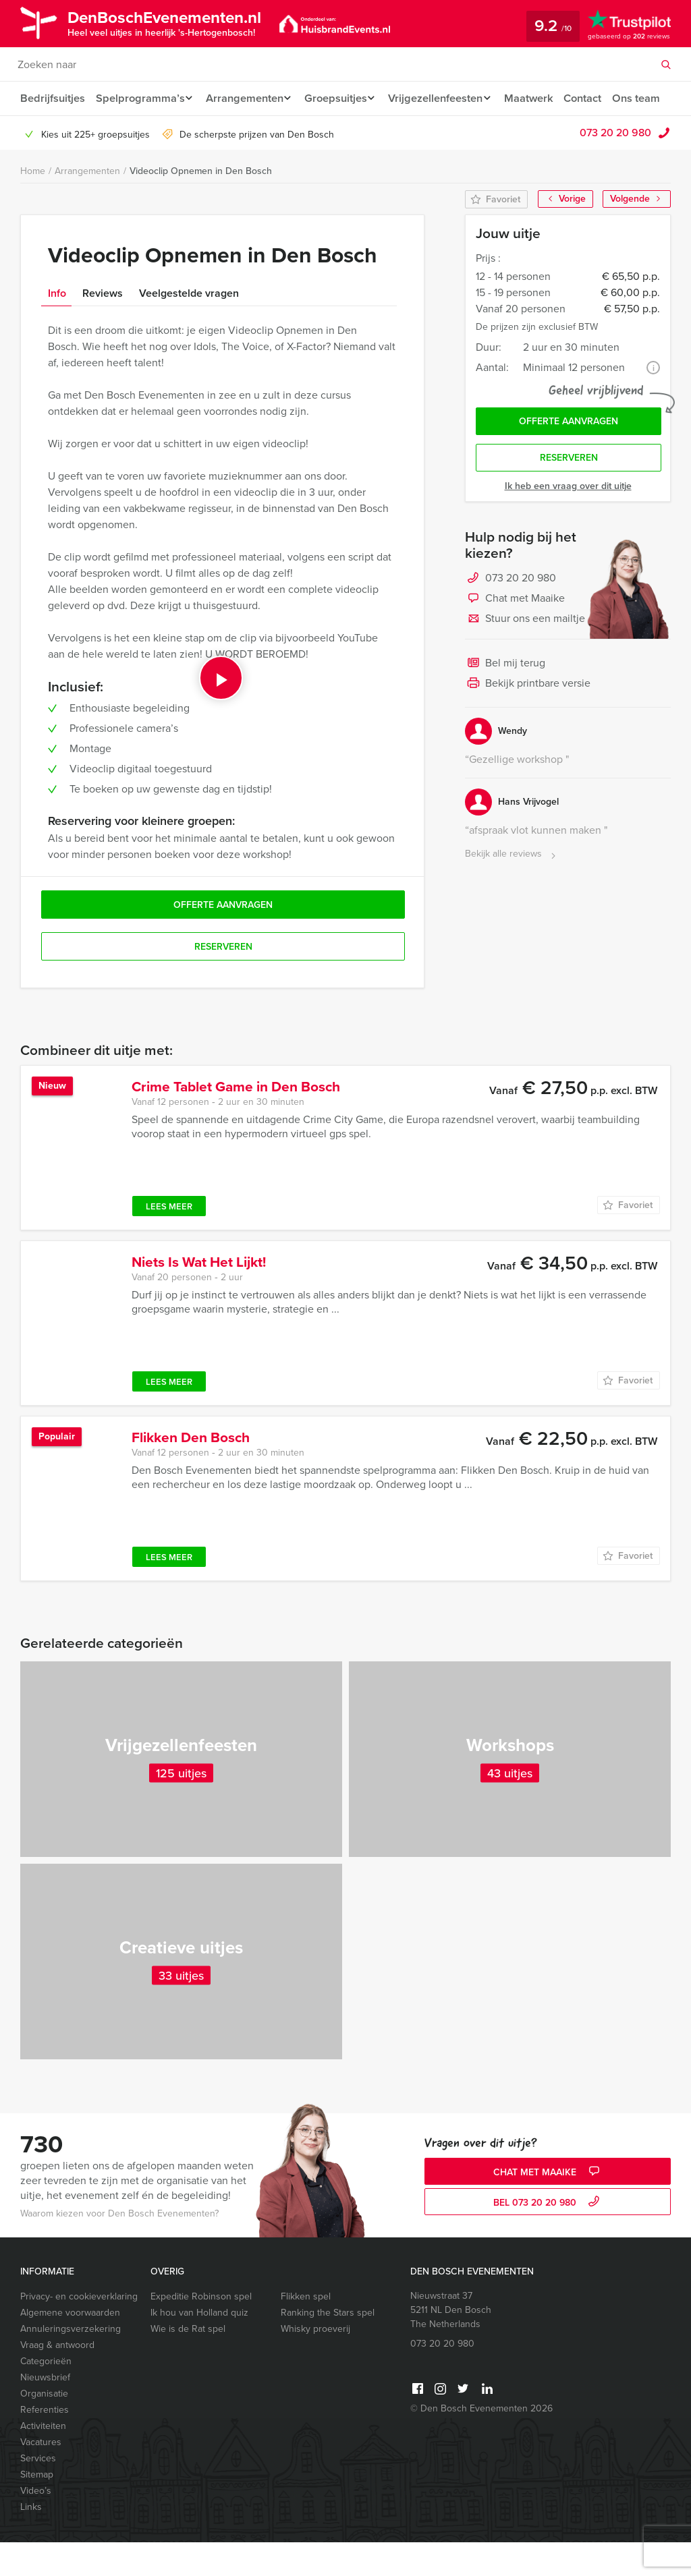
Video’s (35, 2524)
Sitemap (36, 2508)
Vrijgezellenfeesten (446, 98)
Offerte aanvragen (568, 456)
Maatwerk (543, 98)
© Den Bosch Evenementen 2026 (481, 2442)
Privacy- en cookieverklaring (79, 2330)
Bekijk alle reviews (512, 891)
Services (38, 2492)
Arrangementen (247, 98)
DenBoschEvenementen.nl (177, 22)
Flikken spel (306, 2330)
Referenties (44, 2443)
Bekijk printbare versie (527, 721)
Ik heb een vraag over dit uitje (568, 523)
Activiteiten (43, 2460)
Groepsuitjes (341, 98)
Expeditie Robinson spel (201, 2330)
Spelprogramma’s (139, 98)
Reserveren (569, 495)
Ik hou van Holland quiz (199, 2346)
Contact (598, 98)
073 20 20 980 (615, 166)
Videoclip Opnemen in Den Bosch (201, 205)
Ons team (43, 132)
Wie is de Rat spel (187, 2362)
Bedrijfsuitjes (52, 98)
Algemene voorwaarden (70, 2346)
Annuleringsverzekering (70, 2362)
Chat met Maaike (515, 636)
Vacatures (40, 2476)
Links (31, 2541)
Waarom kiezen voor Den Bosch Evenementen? (119, 2247)
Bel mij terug (505, 701)
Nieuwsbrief (45, 2411)
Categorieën (46, 2395)
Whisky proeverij (315, 2362)
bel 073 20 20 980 (548, 2236)
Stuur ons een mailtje (525, 656)
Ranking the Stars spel (328, 2346)
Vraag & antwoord (57, 2379)
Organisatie (44, 2427)
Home (32, 205)
